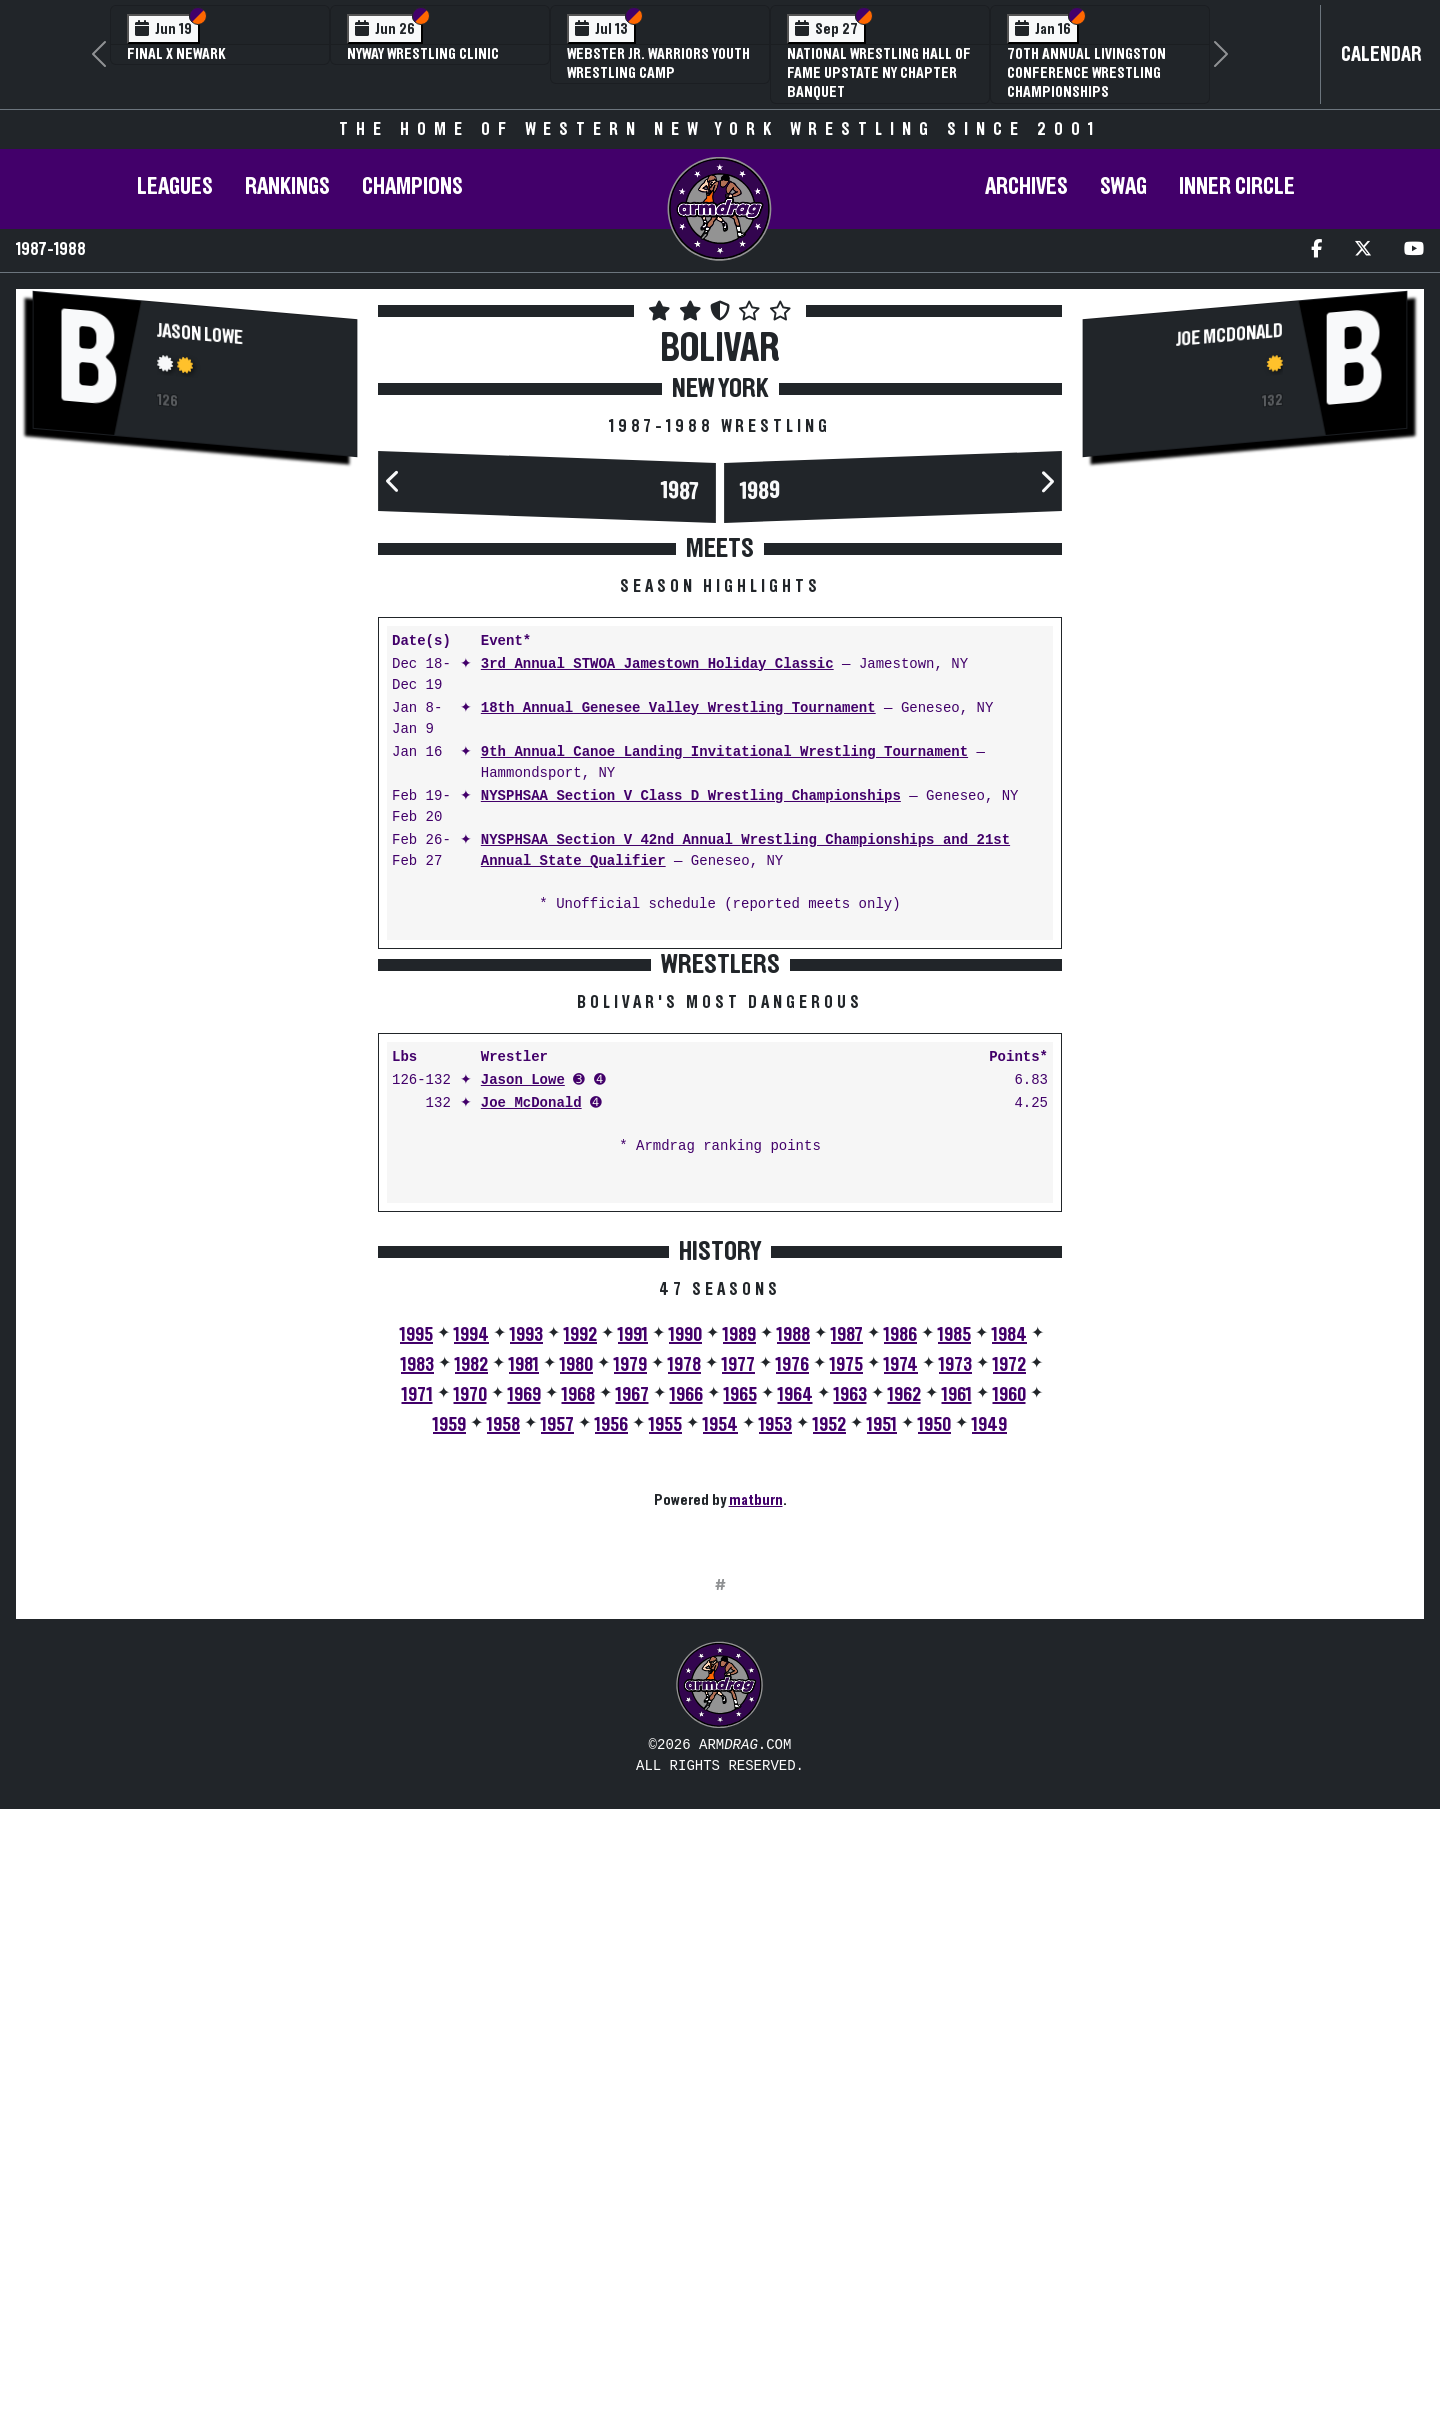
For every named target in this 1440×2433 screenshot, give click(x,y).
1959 (449, 1737)
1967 (632, 1707)
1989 (760, 490)
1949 (989, 1737)
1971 (417, 1707)
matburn (756, 1812)
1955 (665, 1737)
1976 (792, 1677)
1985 (954, 1647)
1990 (685, 1647)
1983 (417, 1677)
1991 (633, 1647)
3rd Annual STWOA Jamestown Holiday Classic (657, 664)
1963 (850, 1707)
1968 (578, 1707)
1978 (684, 1677)
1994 (471, 1647)
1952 (829, 1737)
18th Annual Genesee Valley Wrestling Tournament (678, 708)
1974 (901, 1677)
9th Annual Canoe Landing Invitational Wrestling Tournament (724, 752)
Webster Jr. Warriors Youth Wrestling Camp (658, 63)
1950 (934, 1737)
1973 (955, 1677)
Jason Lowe (200, 333)
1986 (900, 1647)
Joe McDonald (531, 1415)
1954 (720, 1737)
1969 (524, 1707)
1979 (630, 1677)
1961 (957, 1707)
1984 (1009, 1647)
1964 (795, 1707)
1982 (471, 1677)
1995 (416, 1647)
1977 (738, 1677)
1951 (882, 1737)
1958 (503, 1737)
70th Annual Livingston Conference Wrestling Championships (1086, 73)
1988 (793, 1647)
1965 (740, 1707)
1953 (775, 1737)
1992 (580, 1647)
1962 (904, 1707)
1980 (576, 1677)
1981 (524, 1677)
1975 (846, 1677)
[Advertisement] (195, 632)
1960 (1009, 1707)
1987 (680, 491)
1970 (470, 1707)
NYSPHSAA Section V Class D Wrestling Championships (691, 796)
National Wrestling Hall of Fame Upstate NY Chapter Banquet (879, 73)
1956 (611, 1737)
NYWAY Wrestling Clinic (423, 54)
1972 (1009, 1677)
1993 (526, 1647)
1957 (557, 1737)
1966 (686, 1707)
